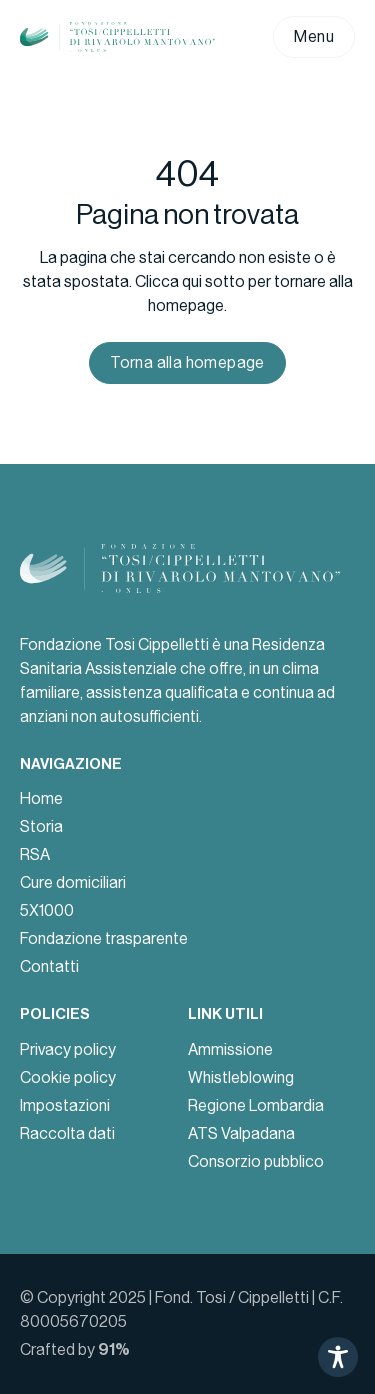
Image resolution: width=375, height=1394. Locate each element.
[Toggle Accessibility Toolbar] (338, 1357)
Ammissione (230, 1049)
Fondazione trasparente (104, 938)
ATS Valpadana (241, 1133)
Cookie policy (68, 1077)
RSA (35, 854)
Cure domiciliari (73, 882)
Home (41, 798)
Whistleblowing (241, 1077)
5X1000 (47, 910)
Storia (41, 826)
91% (114, 1349)
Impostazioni (65, 1105)
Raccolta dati (67, 1133)
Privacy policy (68, 1049)
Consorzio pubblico (256, 1161)
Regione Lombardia (256, 1105)
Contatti (49, 966)
